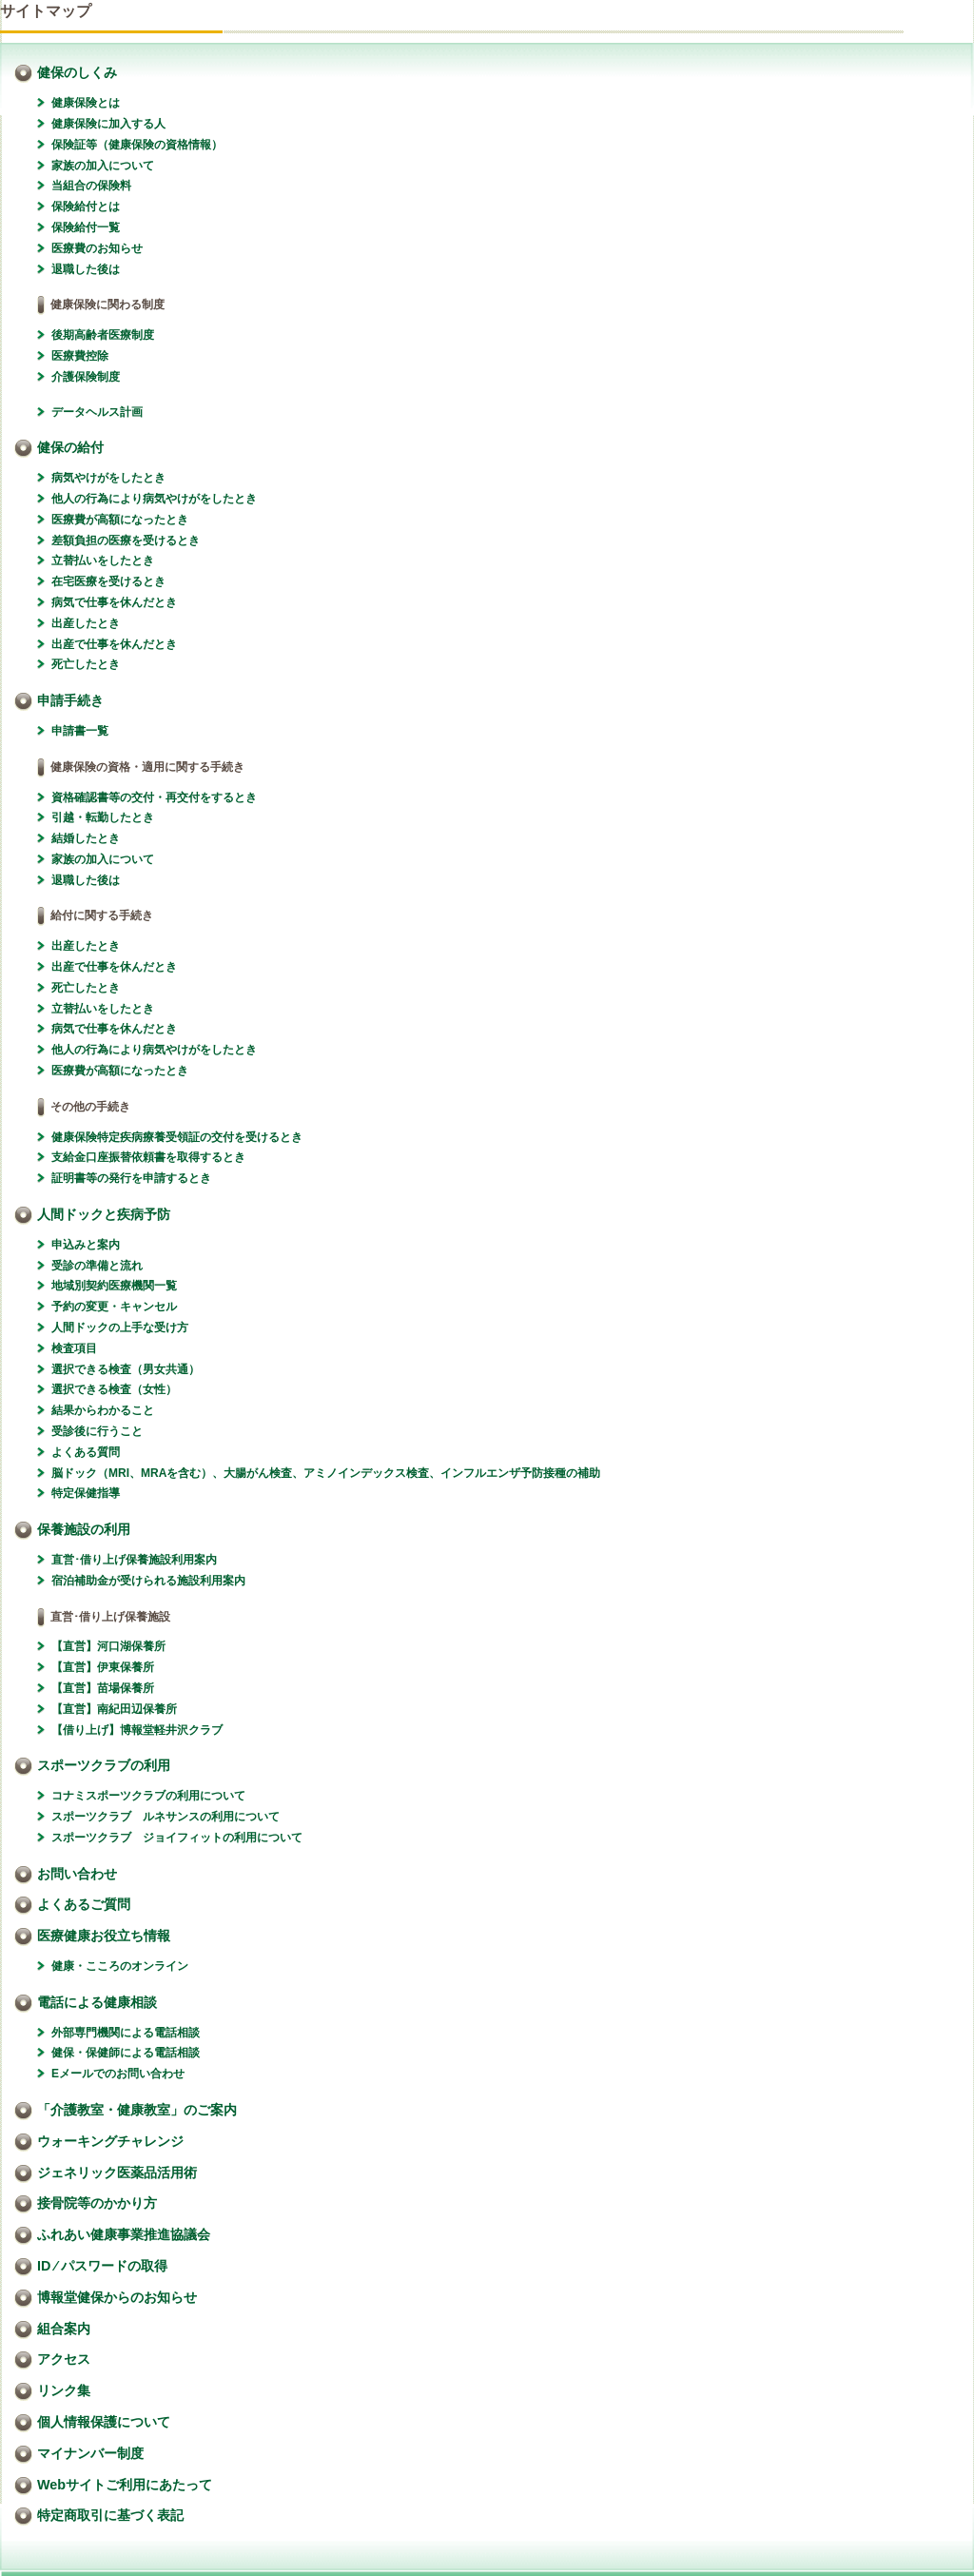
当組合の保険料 (91, 185)
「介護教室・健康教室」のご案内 (137, 2109)
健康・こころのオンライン (119, 1966)
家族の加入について (102, 165)
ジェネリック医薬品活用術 (117, 2172)
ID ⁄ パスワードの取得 (102, 2265)
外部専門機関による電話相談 (125, 2032)
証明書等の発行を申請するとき (131, 1178)
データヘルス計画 (97, 412)
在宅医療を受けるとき (108, 581)
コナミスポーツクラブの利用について (148, 1795)
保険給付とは (85, 206)
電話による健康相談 (97, 2002)
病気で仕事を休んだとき (114, 602)
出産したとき (85, 623)
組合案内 (63, 2328)
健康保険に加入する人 (108, 123)
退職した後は (85, 269)
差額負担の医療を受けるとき (125, 540)
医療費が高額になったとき (119, 519)
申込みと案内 (85, 1244)
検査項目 (74, 1348)
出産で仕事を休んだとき (114, 644)
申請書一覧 (79, 730)
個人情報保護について (103, 2421)
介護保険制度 (85, 376)
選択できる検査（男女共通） (125, 1369)
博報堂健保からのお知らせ (117, 2297)
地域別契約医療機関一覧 (114, 1285)
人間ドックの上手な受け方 (119, 1327)
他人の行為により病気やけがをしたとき (154, 498)
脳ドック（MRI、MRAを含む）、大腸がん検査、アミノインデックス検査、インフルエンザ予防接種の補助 (325, 1473)
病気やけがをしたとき (108, 477)
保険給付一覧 (85, 227)
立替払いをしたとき (102, 560)
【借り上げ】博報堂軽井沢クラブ (137, 1730)
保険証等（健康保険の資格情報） (137, 144)
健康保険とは (85, 102)
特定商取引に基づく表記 (110, 2515)
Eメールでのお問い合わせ (118, 2073)
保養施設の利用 (83, 1529)
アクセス (63, 2359)
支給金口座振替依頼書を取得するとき (148, 1157)
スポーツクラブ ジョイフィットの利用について (176, 1837)
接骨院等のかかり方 (97, 2203)
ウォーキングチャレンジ (110, 2141)
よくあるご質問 (83, 1904)
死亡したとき (85, 664)
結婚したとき (85, 838)
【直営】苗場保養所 (102, 1688)
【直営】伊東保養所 (102, 1667)
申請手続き (70, 700)
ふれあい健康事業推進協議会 (123, 2234)
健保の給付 (70, 447)
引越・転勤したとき (102, 817)
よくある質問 (85, 1452)
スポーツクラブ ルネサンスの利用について (165, 1816)
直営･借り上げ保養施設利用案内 (134, 1559)
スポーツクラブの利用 (103, 1765)
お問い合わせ (77, 1873)
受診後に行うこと (97, 1431)
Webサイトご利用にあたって (124, 2484)
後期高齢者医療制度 (102, 335)
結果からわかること (102, 1410)
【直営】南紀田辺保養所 (114, 1709)
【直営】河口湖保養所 (108, 1646)
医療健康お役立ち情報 (103, 1935)
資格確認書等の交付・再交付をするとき (154, 797)
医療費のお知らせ (97, 248)
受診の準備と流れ (97, 1265)
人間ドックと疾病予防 (103, 1214)
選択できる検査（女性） (114, 1389)
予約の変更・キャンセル (114, 1306)
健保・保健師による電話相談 (125, 2052)
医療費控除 (79, 356)
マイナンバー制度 (90, 2453)
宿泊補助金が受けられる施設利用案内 (148, 1580)
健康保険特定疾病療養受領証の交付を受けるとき (176, 1137)
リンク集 (63, 2390)
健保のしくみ (77, 72)
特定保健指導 (85, 1493)
